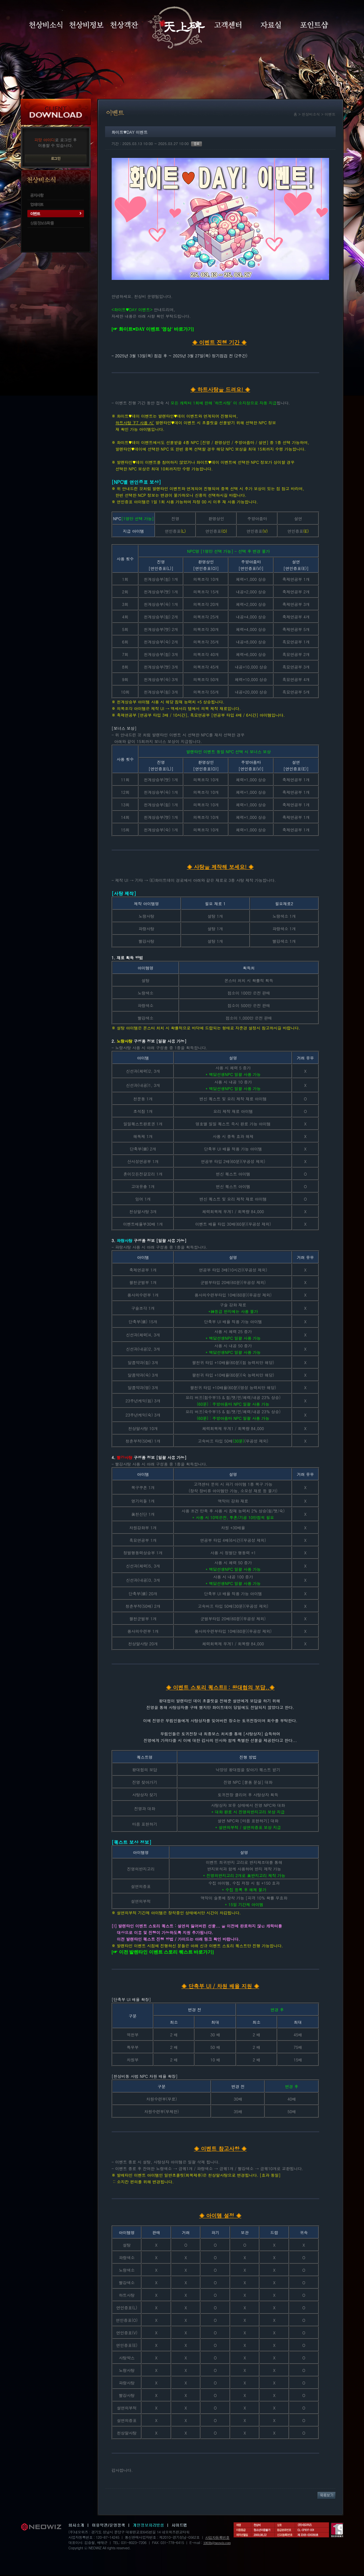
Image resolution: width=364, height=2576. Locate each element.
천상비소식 (46, 25)
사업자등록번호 (217, 2537)
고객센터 (227, 25)
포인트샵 (314, 25)
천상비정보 (86, 25)
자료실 (271, 25)
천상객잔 (124, 25)
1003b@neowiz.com (217, 2543)
